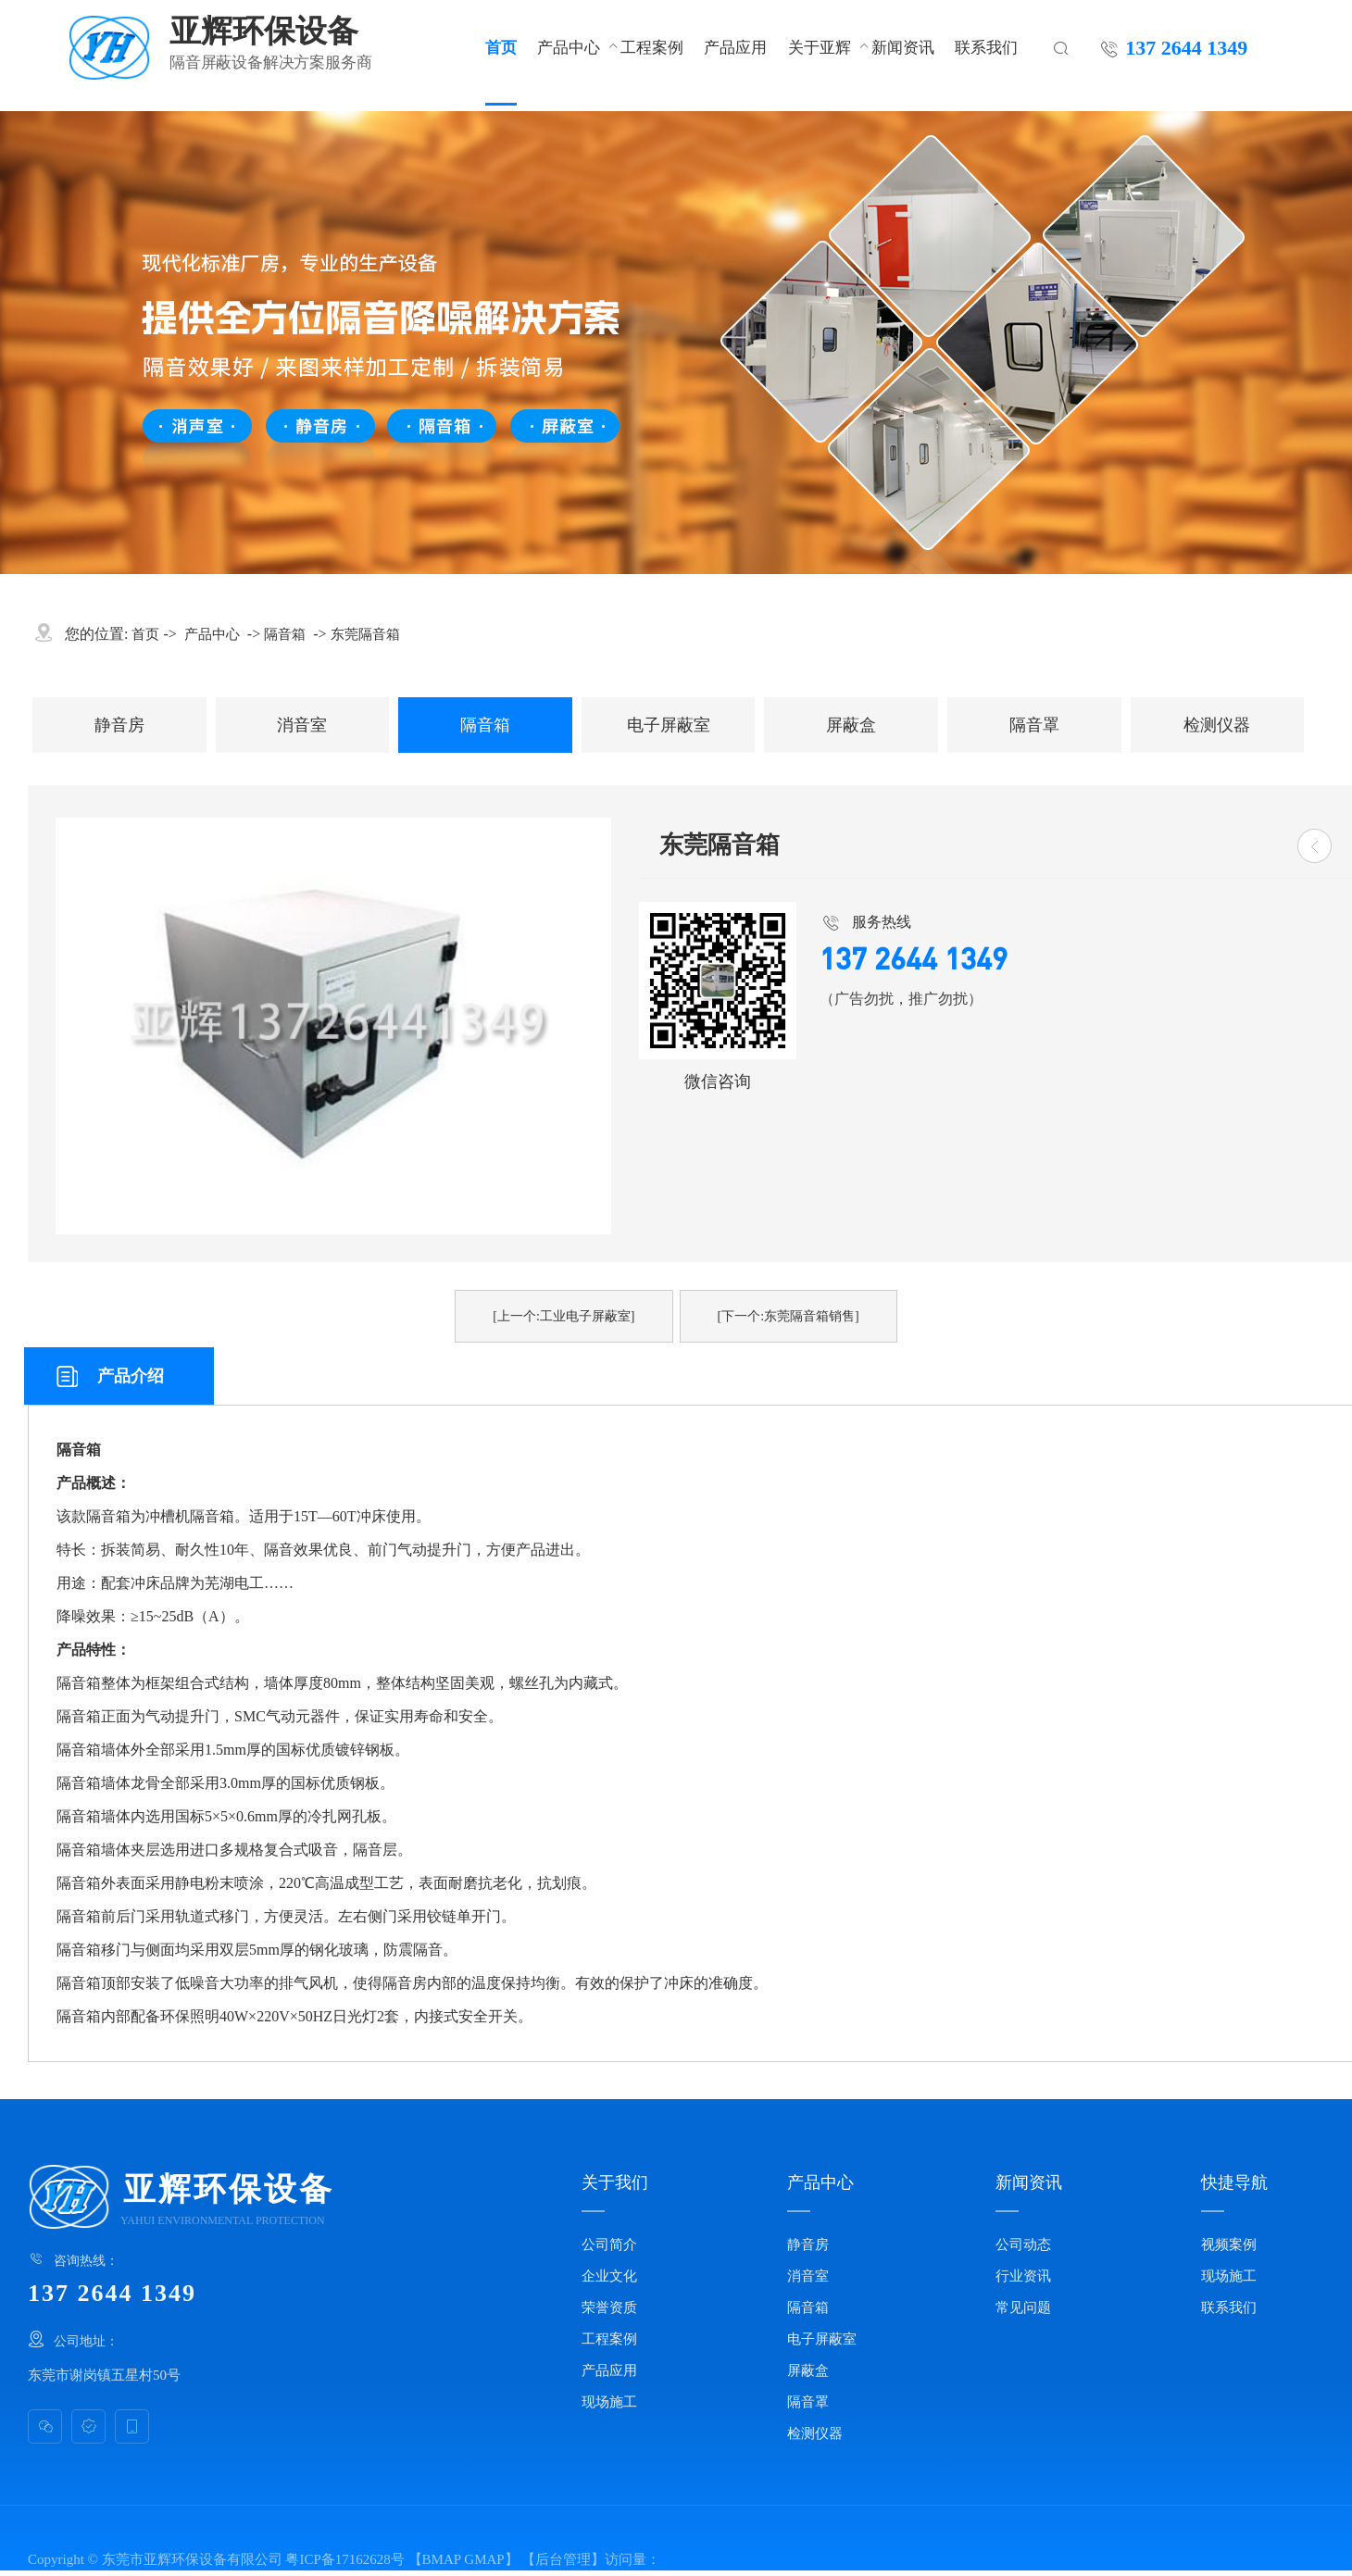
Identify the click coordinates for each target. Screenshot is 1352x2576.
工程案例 (651, 47)
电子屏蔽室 (668, 725)
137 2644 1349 (1186, 46)
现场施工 (609, 2402)
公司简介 (609, 2244)
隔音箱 (285, 634)
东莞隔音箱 (365, 634)
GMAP (484, 2559)
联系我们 (986, 47)
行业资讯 (1023, 2276)
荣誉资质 (609, 2307)
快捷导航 (1234, 2182)
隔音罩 (1034, 725)
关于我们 (615, 2182)
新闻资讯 (902, 47)
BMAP (441, 2559)
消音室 (302, 725)
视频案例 (1229, 2244)
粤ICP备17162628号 (344, 2559)
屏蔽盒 (851, 725)
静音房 (119, 725)
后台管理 (563, 2559)
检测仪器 (1216, 725)
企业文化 (609, 2276)
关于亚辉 (819, 47)
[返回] (1314, 846)
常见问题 (1023, 2307)
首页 (501, 47)
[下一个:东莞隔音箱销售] (788, 1316)
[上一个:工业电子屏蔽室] (563, 1316)
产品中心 (568, 47)
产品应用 (735, 47)
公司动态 (1023, 2244)
